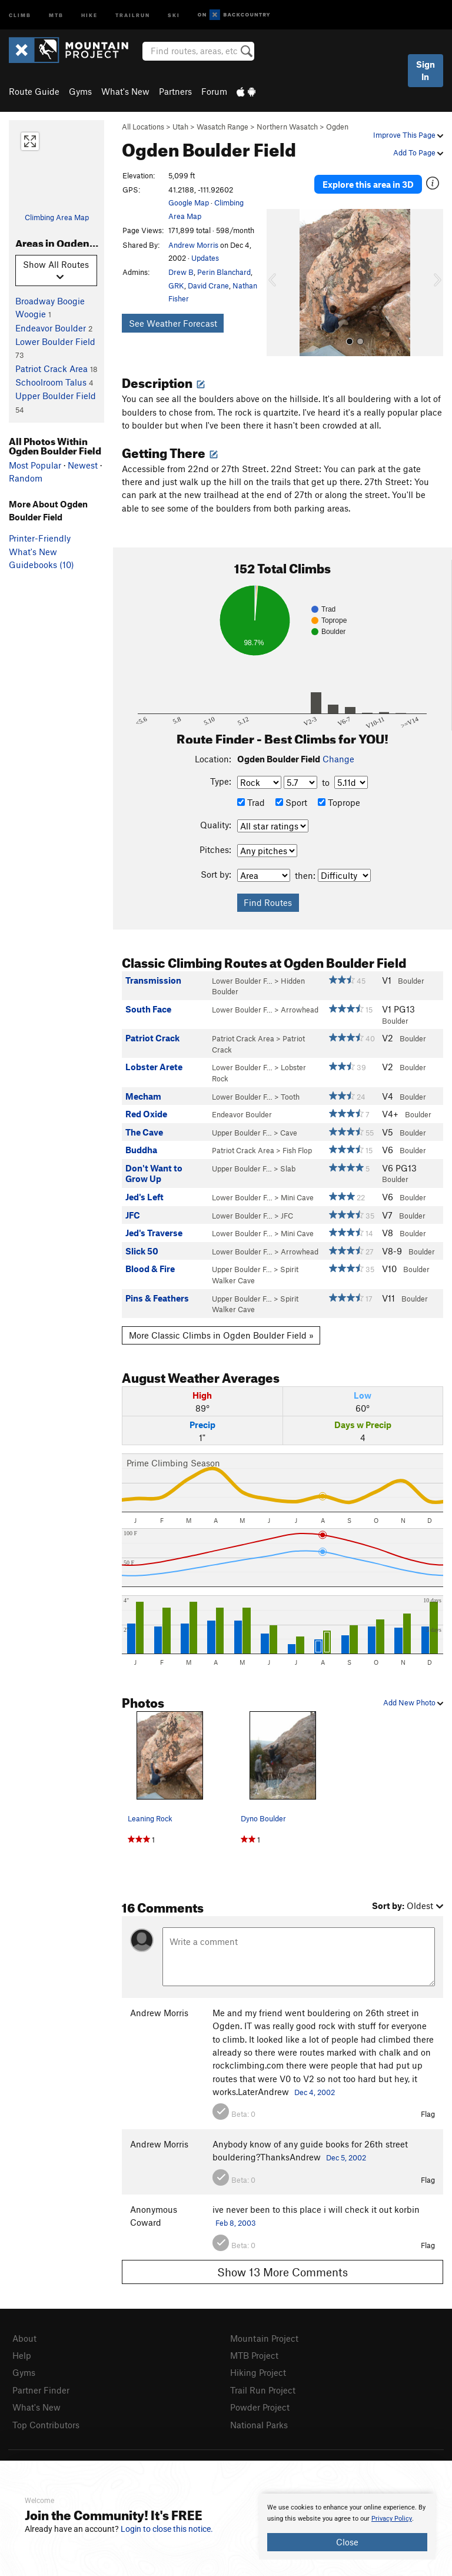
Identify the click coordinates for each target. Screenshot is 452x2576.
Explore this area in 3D (368, 184)
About (24, 2338)
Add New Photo (413, 1702)
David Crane (208, 285)
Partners (175, 91)
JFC (287, 1215)
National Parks (259, 2424)
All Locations (143, 126)
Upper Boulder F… (242, 1132)
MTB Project (254, 2355)
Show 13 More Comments (282, 2272)
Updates (205, 258)
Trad (251, 802)
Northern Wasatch (287, 126)
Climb (20, 14)
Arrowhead (299, 1009)
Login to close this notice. (167, 2529)
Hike (89, 14)
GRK (176, 285)
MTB (56, 14)
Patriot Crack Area (51, 368)
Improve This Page (408, 135)
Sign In (425, 70)
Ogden (337, 126)
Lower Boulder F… (242, 980)
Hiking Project (258, 2372)
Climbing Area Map (57, 217)
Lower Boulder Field (55, 341)
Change (338, 758)
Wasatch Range (222, 126)
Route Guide (34, 91)
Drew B (181, 272)
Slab (287, 1168)
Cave (288, 1132)
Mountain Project (264, 2338)
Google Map (188, 202)
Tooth (290, 1096)
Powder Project (260, 2407)
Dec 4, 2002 (314, 2092)
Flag (428, 2114)
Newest (83, 465)
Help (21, 2355)
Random (25, 478)
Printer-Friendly (40, 538)
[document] (347, 2526)
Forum (214, 91)
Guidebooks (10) (41, 564)
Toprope (339, 802)
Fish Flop (297, 1150)
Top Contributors (45, 2424)
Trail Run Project (262, 2390)
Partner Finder (40, 2390)
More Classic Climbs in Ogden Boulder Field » (221, 1335)
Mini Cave (297, 1197)
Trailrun (132, 14)
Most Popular (35, 465)
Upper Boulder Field (55, 395)
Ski (174, 14)
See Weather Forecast (173, 323)
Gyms (80, 91)
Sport (291, 802)
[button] (278, 282)
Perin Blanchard (224, 272)
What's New (125, 91)
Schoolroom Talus (51, 382)
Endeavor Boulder (50, 328)
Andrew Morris (193, 245)
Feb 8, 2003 (235, 2223)
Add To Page (418, 152)
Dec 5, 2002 (346, 2157)
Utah (180, 126)
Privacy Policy (391, 2518)
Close (347, 2542)
